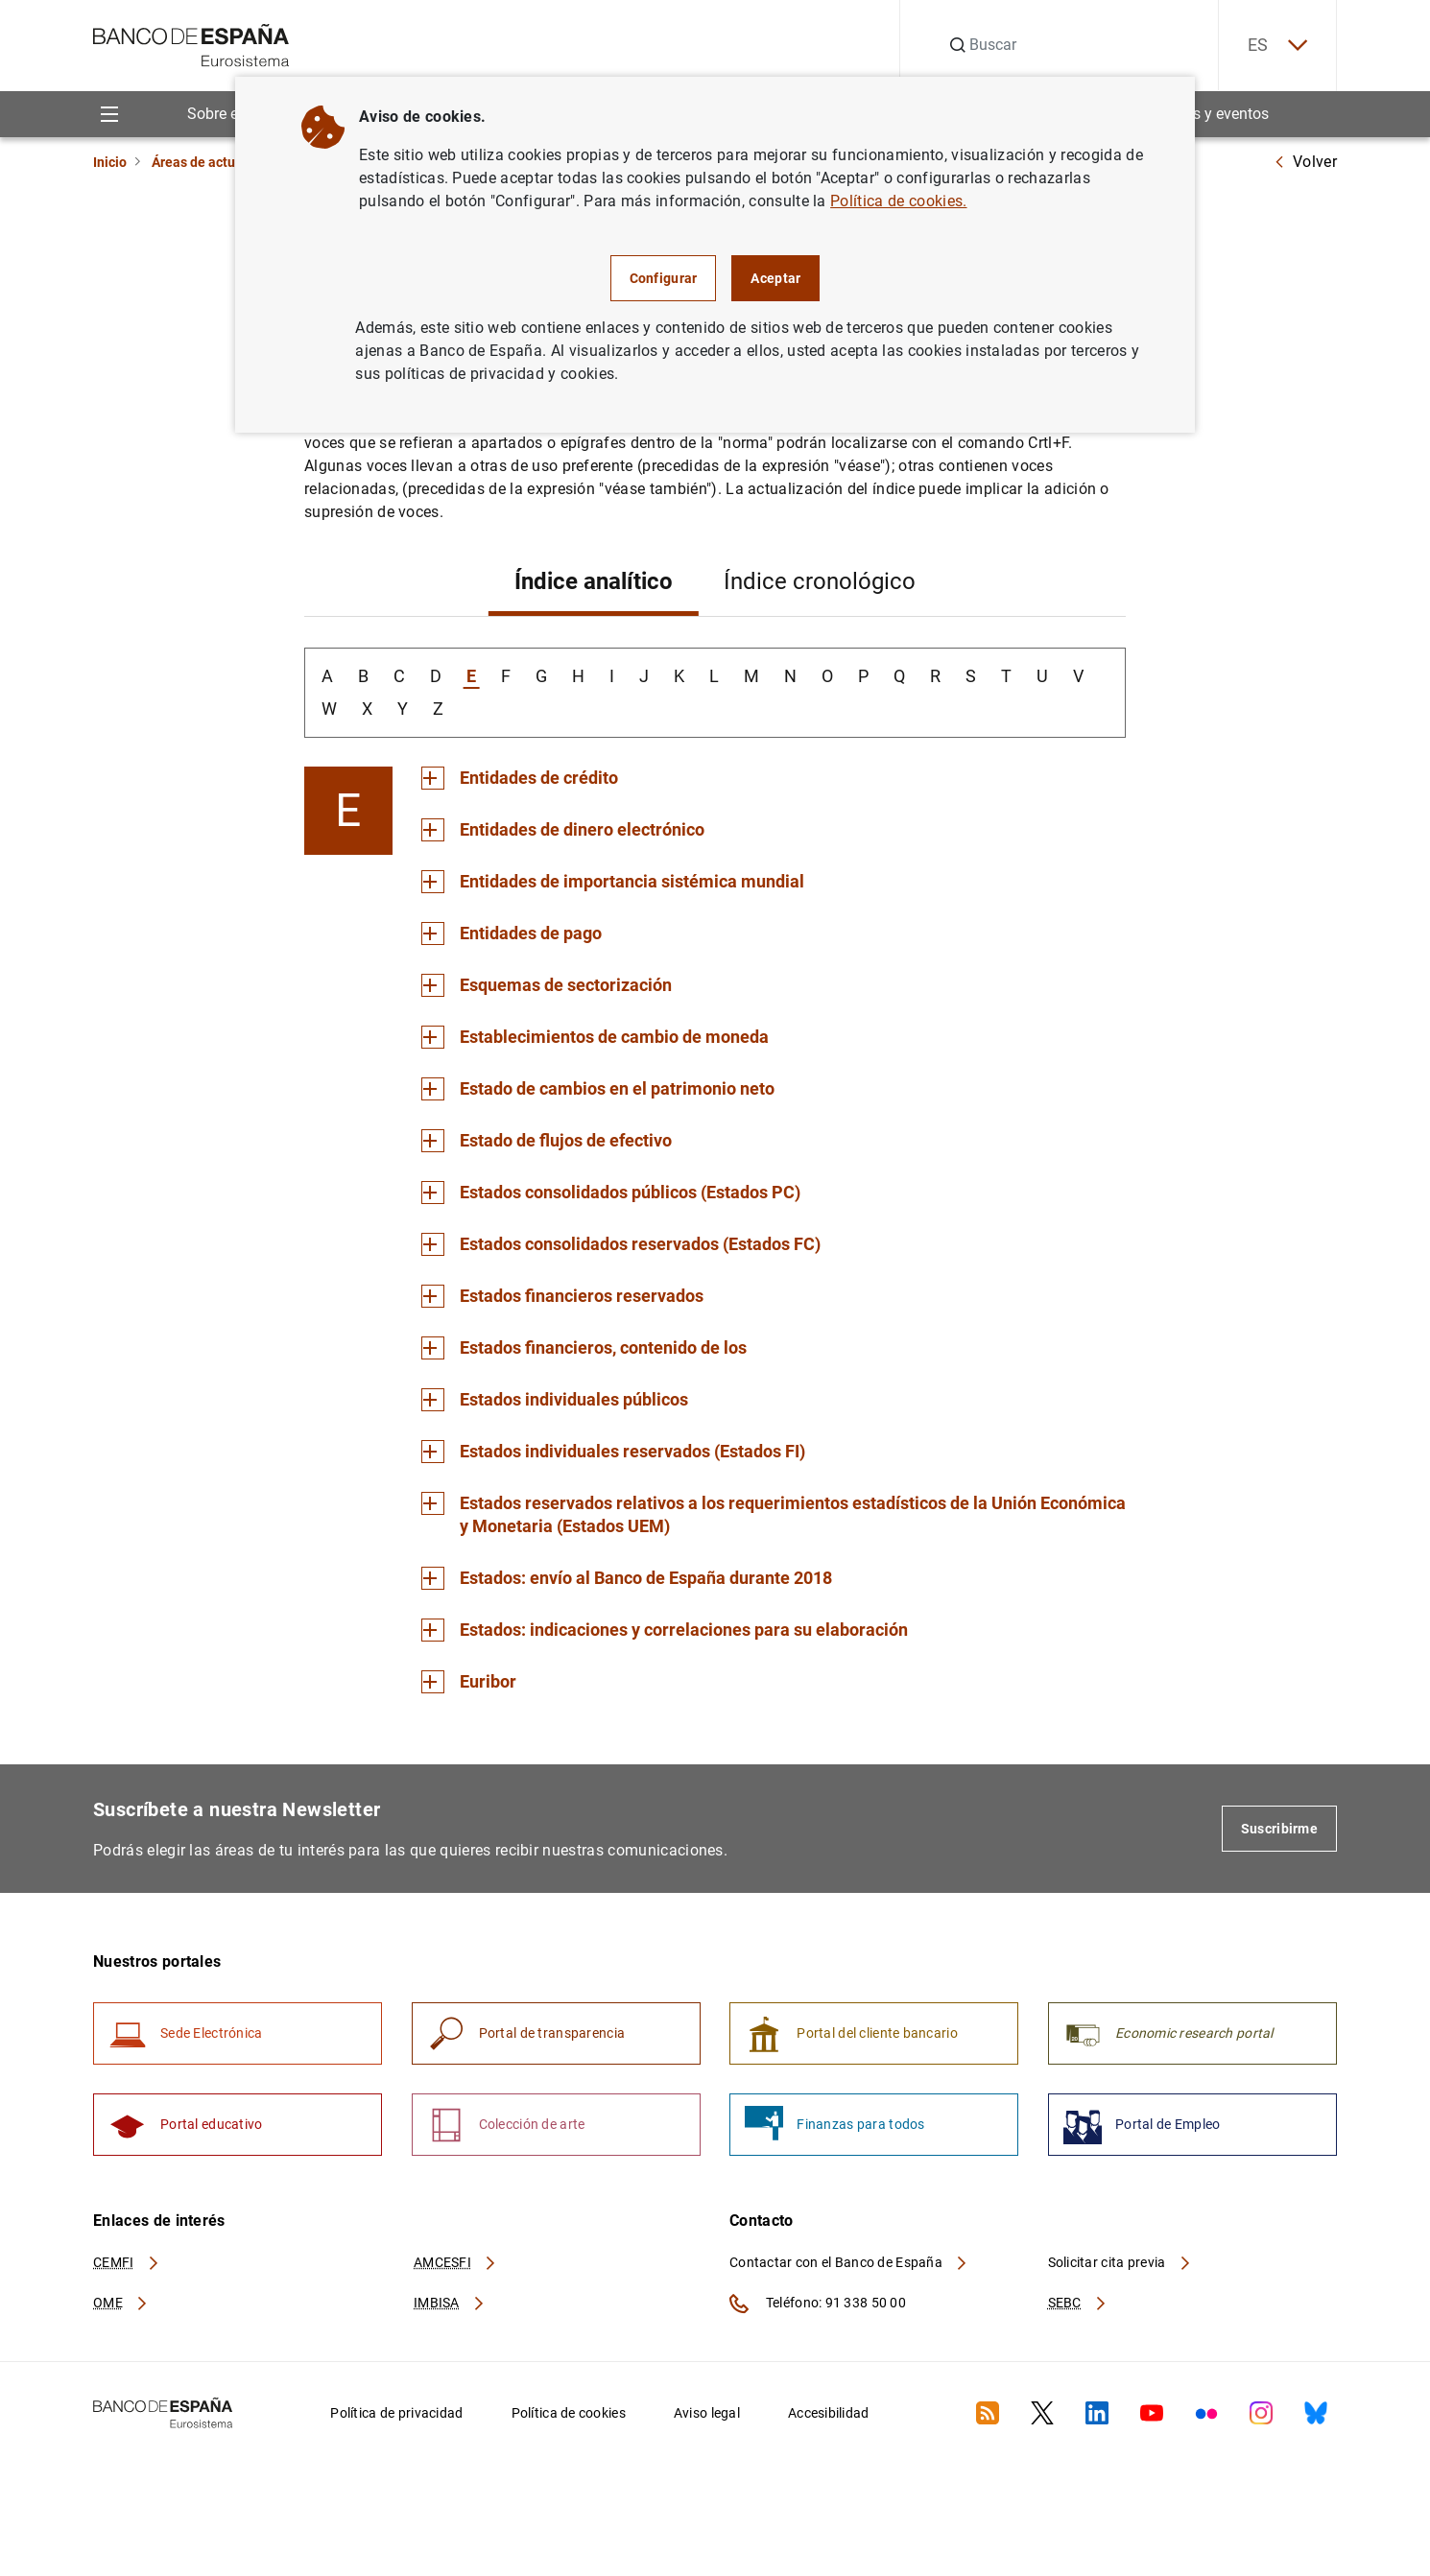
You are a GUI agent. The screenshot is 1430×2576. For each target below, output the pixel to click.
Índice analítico (593, 581)
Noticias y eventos (1207, 114)
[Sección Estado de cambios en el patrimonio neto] (598, 1088)
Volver (1305, 162)
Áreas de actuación (210, 162)
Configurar (664, 278)
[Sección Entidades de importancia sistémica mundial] (612, 881)
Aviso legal (707, 2413)
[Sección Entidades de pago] (511, 933)
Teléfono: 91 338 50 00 (817, 2303)
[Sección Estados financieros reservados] (562, 1296)
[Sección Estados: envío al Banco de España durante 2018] (626, 1578)
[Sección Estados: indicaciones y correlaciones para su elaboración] (664, 1630)
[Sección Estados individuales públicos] (554, 1399)
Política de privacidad (396, 2413)
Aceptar (775, 278)
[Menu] (109, 114)
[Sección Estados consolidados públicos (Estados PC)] (610, 1192)
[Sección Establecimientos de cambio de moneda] (595, 1037)
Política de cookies (569, 2413)
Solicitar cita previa (1120, 2262)
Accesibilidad (829, 2413)
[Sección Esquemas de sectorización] (546, 985)
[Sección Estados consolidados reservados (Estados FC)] (621, 1244)
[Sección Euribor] (468, 1681)
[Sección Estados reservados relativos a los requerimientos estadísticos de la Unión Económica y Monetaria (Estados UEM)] (773, 1515)
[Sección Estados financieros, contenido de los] (584, 1347)
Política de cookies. (898, 201)
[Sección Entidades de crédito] (519, 778)
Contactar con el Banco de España (849, 2262)
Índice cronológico (820, 581)
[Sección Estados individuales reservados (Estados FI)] (613, 1451)
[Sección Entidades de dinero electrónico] (562, 829)
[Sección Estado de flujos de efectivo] (546, 1140)
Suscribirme (1279, 1828)
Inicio (110, 162)
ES (1277, 46)
